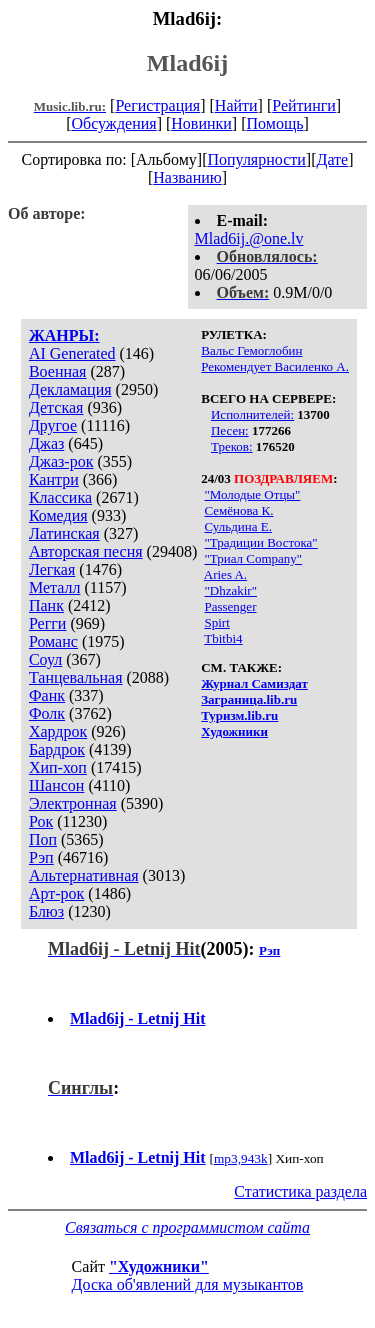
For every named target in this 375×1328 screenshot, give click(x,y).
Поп (43, 839)
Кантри (54, 479)
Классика (60, 497)
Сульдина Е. (237, 526)
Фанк (47, 695)
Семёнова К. (238, 510)
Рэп (41, 857)
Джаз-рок (61, 461)
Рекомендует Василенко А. (275, 366)
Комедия (58, 515)
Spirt (216, 622)
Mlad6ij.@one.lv (249, 238)
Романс (53, 641)
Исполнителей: (252, 414)
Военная (58, 371)
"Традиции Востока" (260, 542)
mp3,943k (241, 1158)
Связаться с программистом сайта (187, 1227)
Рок (41, 821)
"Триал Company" (253, 558)
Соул (45, 659)
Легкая (52, 569)
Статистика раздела (300, 1191)
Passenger (230, 606)
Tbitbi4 (223, 638)
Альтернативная (84, 875)
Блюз (46, 911)
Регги (47, 623)
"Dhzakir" (230, 590)
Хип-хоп (58, 767)
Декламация (70, 389)
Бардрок (57, 749)
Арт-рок (56, 893)
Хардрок (58, 731)
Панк (46, 605)
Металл (55, 587)
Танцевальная (76, 677)
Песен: (230, 430)
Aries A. (225, 574)
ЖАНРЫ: (64, 335)
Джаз (46, 443)
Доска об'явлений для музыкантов (188, 1284)
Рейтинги (304, 105)
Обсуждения (113, 123)
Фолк (47, 713)
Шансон (56, 785)
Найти (236, 105)
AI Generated (72, 353)
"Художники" (159, 1266)
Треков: (232, 446)
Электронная (73, 803)
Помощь (275, 123)
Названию (187, 177)
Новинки (201, 123)
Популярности (256, 159)
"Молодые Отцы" (252, 494)
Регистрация (157, 105)
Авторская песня (86, 551)
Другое (53, 425)
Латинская (64, 533)
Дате (333, 159)
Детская (56, 407)
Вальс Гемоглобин (251, 350)
